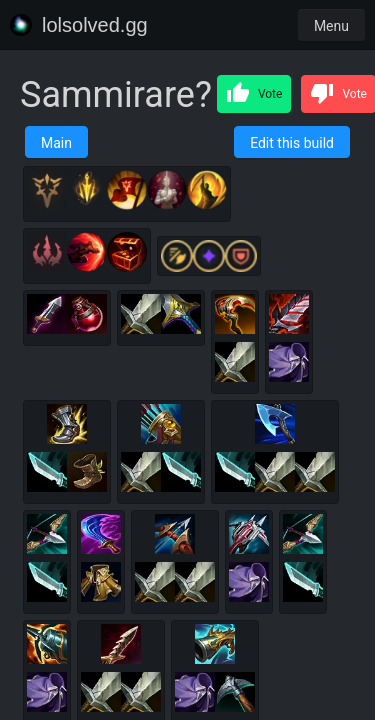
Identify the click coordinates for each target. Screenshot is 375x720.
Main (56, 143)
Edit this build (292, 143)
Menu (331, 26)
